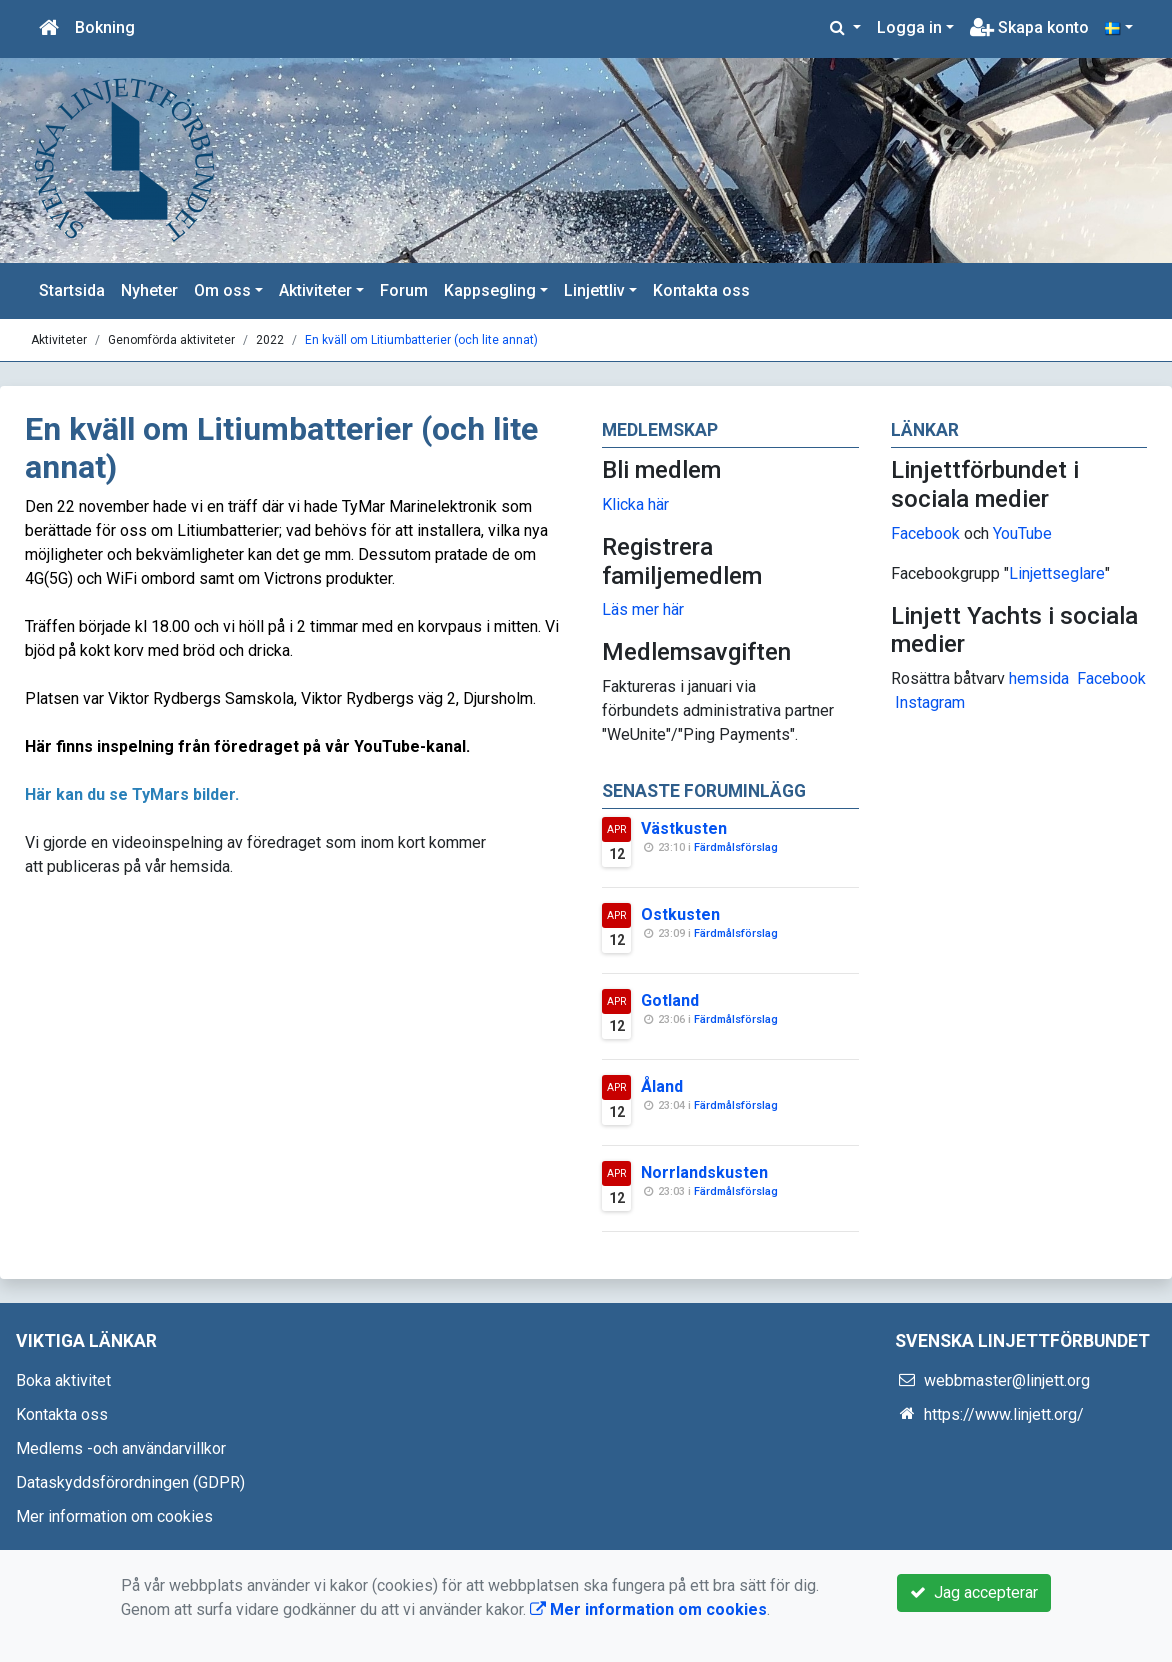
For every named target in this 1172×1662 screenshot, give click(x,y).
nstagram (932, 702)
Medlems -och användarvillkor (121, 1448)
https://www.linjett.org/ (1004, 1414)
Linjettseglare (1057, 573)
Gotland (670, 1000)
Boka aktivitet (63, 1380)
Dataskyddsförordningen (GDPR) (130, 1482)
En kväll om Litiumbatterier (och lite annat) (421, 340)
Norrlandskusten (704, 1172)
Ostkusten (680, 914)
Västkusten (684, 828)
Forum (404, 290)
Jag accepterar (974, 1592)
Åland (662, 1086)
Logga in (909, 27)
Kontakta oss (701, 290)
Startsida (72, 290)
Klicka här (635, 504)
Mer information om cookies (114, 1516)
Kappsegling (490, 290)
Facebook (925, 533)
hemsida (1039, 678)
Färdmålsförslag (736, 847)
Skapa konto (1029, 27)
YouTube (1022, 533)
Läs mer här (643, 609)
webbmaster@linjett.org (1007, 1380)
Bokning (105, 27)
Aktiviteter (315, 290)
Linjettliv (594, 290)
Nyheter (149, 290)
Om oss (222, 290)
